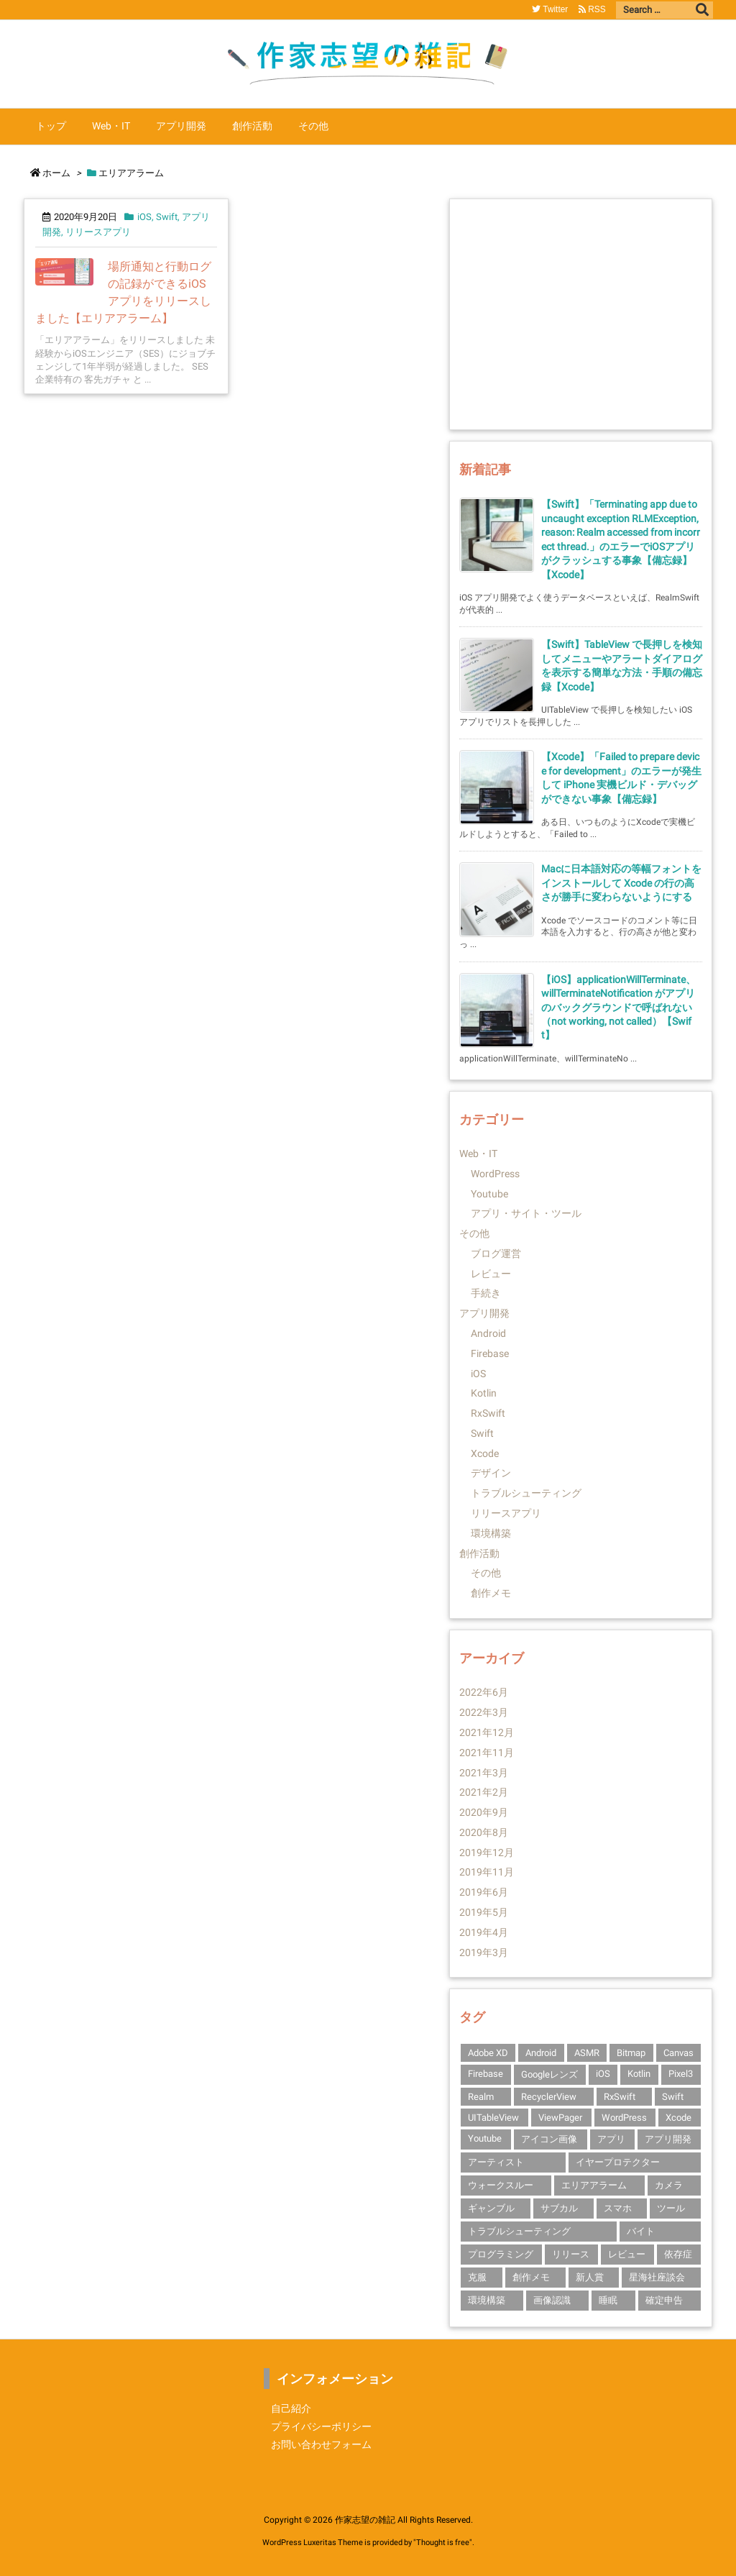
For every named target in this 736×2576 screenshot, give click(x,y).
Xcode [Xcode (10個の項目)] (678, 2117)
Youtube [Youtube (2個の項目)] (485, 2138)
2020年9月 (483, 1812)
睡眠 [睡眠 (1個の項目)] (608, 2300)
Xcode (485, 1453)
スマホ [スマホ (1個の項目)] (618, 2208)
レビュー (491, 1273)
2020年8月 (483, 1832)
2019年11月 (486, 1872)
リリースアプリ (98, 232)
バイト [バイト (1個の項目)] (641, 2231)
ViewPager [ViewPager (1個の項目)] (560, 2117)
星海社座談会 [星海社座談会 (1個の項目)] (657, 2277)
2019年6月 (483, 1892)
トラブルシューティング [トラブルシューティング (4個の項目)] (519, 2231)
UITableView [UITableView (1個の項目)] (493, 2117)
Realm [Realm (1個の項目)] (481, 2096)
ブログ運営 (496, 1253)
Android (488, 1333)
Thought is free (442, 2542)
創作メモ (491, 1593)
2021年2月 (483, 1792)
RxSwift (488, 1413)
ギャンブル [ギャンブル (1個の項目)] (491, 2208)
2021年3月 (483, 1772)
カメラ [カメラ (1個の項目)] (669, 2185)
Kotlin (484, 1393)
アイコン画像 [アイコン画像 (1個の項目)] (549, 2139)
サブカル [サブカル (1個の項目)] (559, 2208)
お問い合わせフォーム (321, 2444)
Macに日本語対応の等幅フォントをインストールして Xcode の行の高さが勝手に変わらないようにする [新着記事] (621, 883)
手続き (486, 1293)
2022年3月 (483, 1712)
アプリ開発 (484, 1313)
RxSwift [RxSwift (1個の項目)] (619, 2096)
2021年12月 (486, 1732)
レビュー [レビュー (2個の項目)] (626, 2254)
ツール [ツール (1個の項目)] (671, 2208)
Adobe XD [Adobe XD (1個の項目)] (488, 2052)
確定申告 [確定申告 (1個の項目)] (664, 2300)
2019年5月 (483, 1912)
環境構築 (491, 1533)
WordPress (495, 1173)
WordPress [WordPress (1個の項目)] (624, 2117)
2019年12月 (486, 1852)
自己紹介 (291, 2408)
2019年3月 (483, 1952)
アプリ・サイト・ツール (526, 1213)
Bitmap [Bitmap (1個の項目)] (631, 2052)
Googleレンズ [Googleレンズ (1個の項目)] (549, 2074)
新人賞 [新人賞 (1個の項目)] (590, 2277)
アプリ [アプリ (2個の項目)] (611, 2139)
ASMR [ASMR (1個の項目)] (586, 2052)
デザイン (491, 1473)
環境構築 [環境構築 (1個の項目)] (486, 2300)
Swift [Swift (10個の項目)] (673, 2096)
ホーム (56, 173)
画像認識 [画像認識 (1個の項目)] (552, 2300)
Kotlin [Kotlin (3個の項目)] (638, 2073)
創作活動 (479, 1553)
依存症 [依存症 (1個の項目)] (678, 2254)
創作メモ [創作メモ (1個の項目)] (531, 2277)
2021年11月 (486, 1752)
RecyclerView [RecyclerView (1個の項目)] (548, 2096)
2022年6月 (483, 1692)
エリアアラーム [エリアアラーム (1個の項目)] (594, 2185)
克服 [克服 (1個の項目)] (477, 2277)
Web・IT (478, 1153)
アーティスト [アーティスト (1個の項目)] (496, 2162)
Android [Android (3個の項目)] (540, 2052)
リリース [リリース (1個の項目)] (570, 2254)
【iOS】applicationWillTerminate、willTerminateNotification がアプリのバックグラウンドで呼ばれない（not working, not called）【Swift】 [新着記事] (618, 1007)
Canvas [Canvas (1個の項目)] (678, 2052)
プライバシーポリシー (321, 2426)
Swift (167, 216)
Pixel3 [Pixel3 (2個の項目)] (680, 2073)
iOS (144, 216)
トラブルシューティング (526, 1493)
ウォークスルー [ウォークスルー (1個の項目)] (500, 2185)
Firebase (490, 1353)
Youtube (489, 1194)
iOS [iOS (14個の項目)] (603, 2073)
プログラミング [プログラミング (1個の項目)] (500, 2254)
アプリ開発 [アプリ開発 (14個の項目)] (668, 2139)
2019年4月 (483, 1932)
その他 (474, 1233)
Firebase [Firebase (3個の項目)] (485, 2073)
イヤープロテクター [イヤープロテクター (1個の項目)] (618, 2162)
